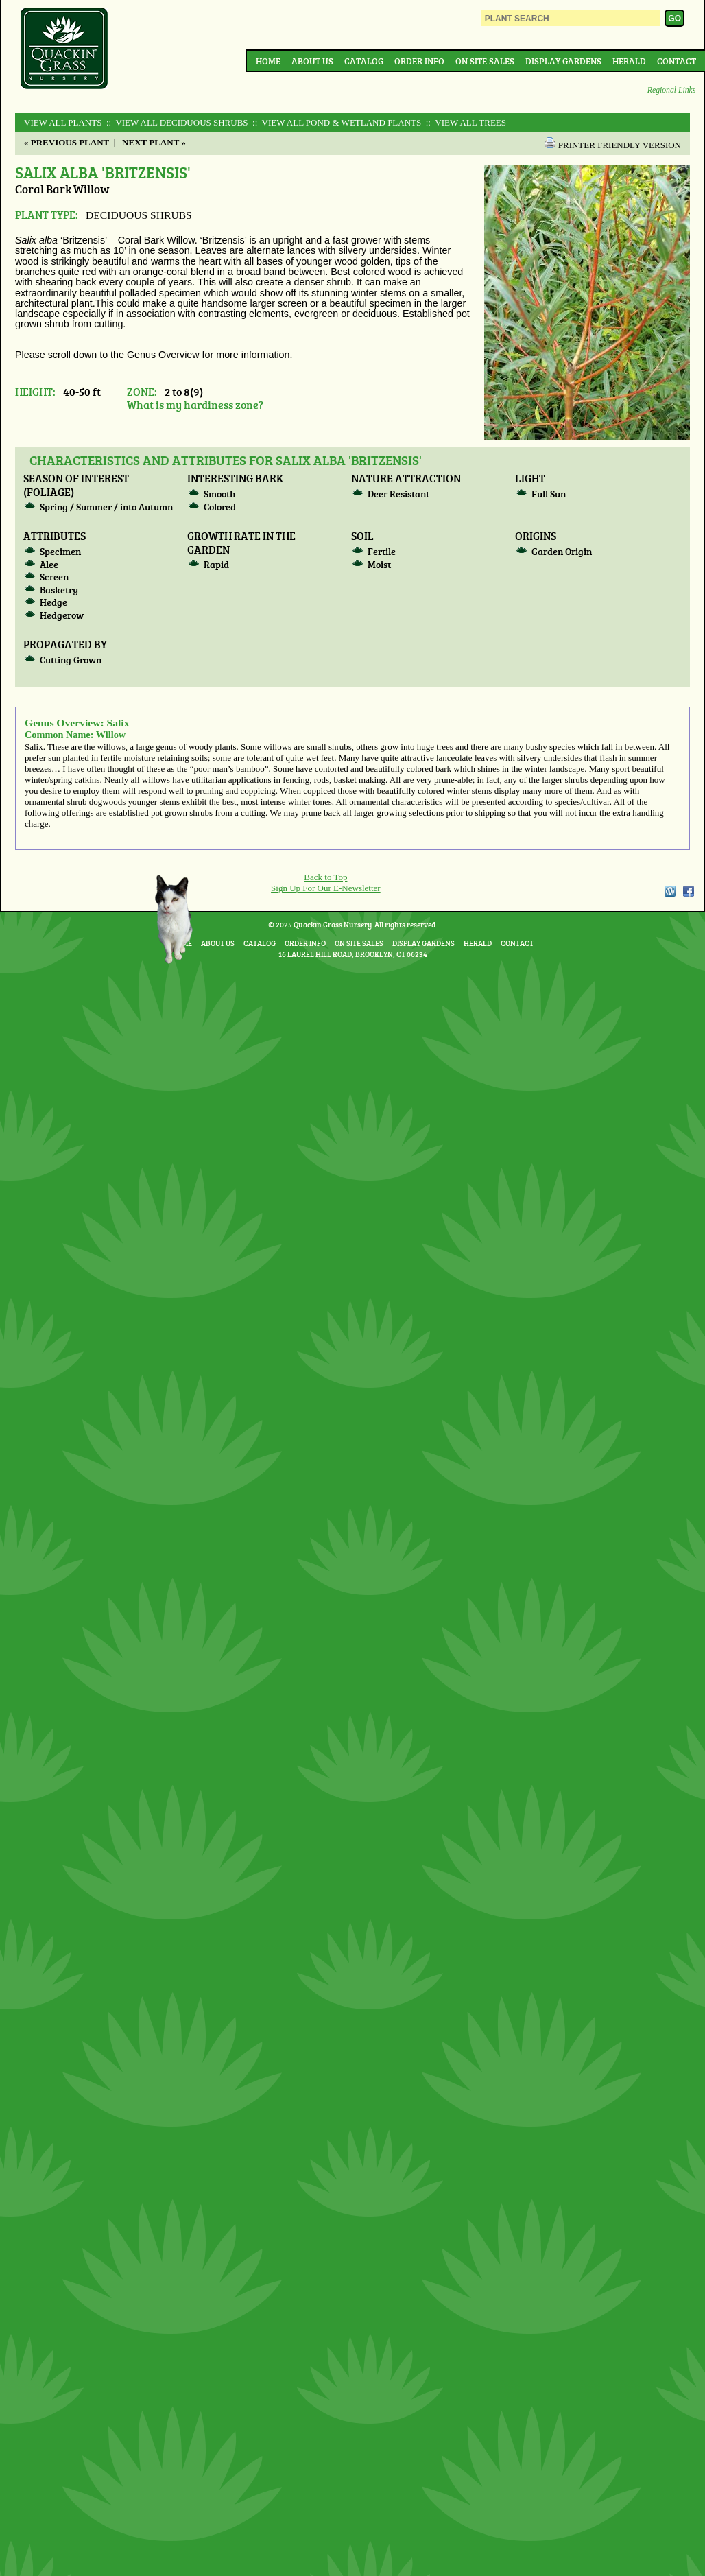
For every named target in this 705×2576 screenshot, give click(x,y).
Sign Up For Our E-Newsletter (326, 888)
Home (268, 61)
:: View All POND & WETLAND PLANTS (335, 122)
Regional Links (671, 90)
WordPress (669, 891)
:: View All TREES (465, 122)
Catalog (363, 61)
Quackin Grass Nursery (64, 49)
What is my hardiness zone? (195, 404)
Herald (629, 61)
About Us (312, 61)
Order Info (419, 61)
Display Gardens (563, 61)
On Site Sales (484, 61)
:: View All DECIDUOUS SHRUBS (176, 122)
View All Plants (62, 122)
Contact (676, 61)
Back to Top (325, 877)
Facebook (688, 891)
